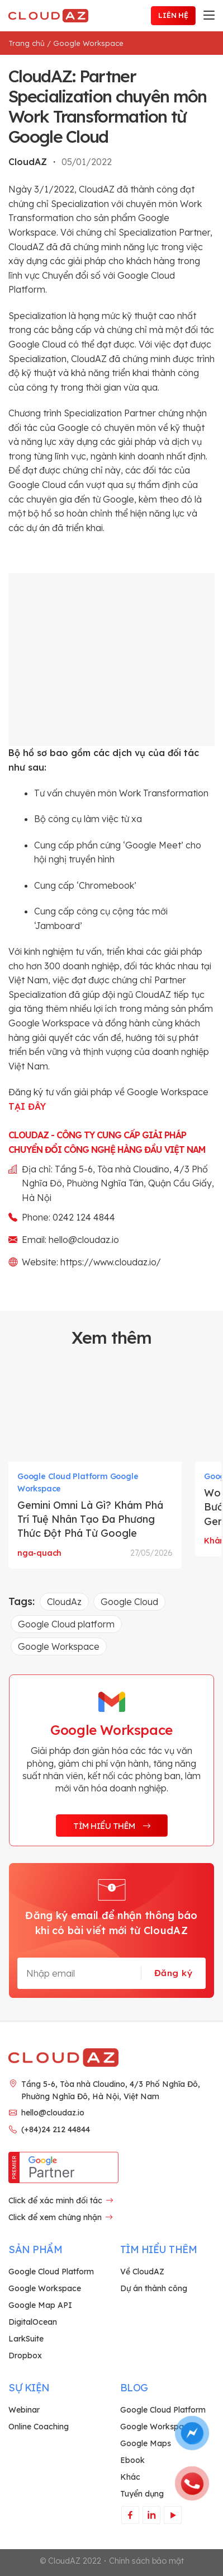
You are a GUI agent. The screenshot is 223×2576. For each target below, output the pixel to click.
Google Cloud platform (66, 1624)
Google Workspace (88, 43)
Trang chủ (26, 43)
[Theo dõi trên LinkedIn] (151, 2515)
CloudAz (64, 1601)
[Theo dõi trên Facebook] (130, 2515)
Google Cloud (129, 1601)
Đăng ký (173, 1972)
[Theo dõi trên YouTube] (172, 2515)
